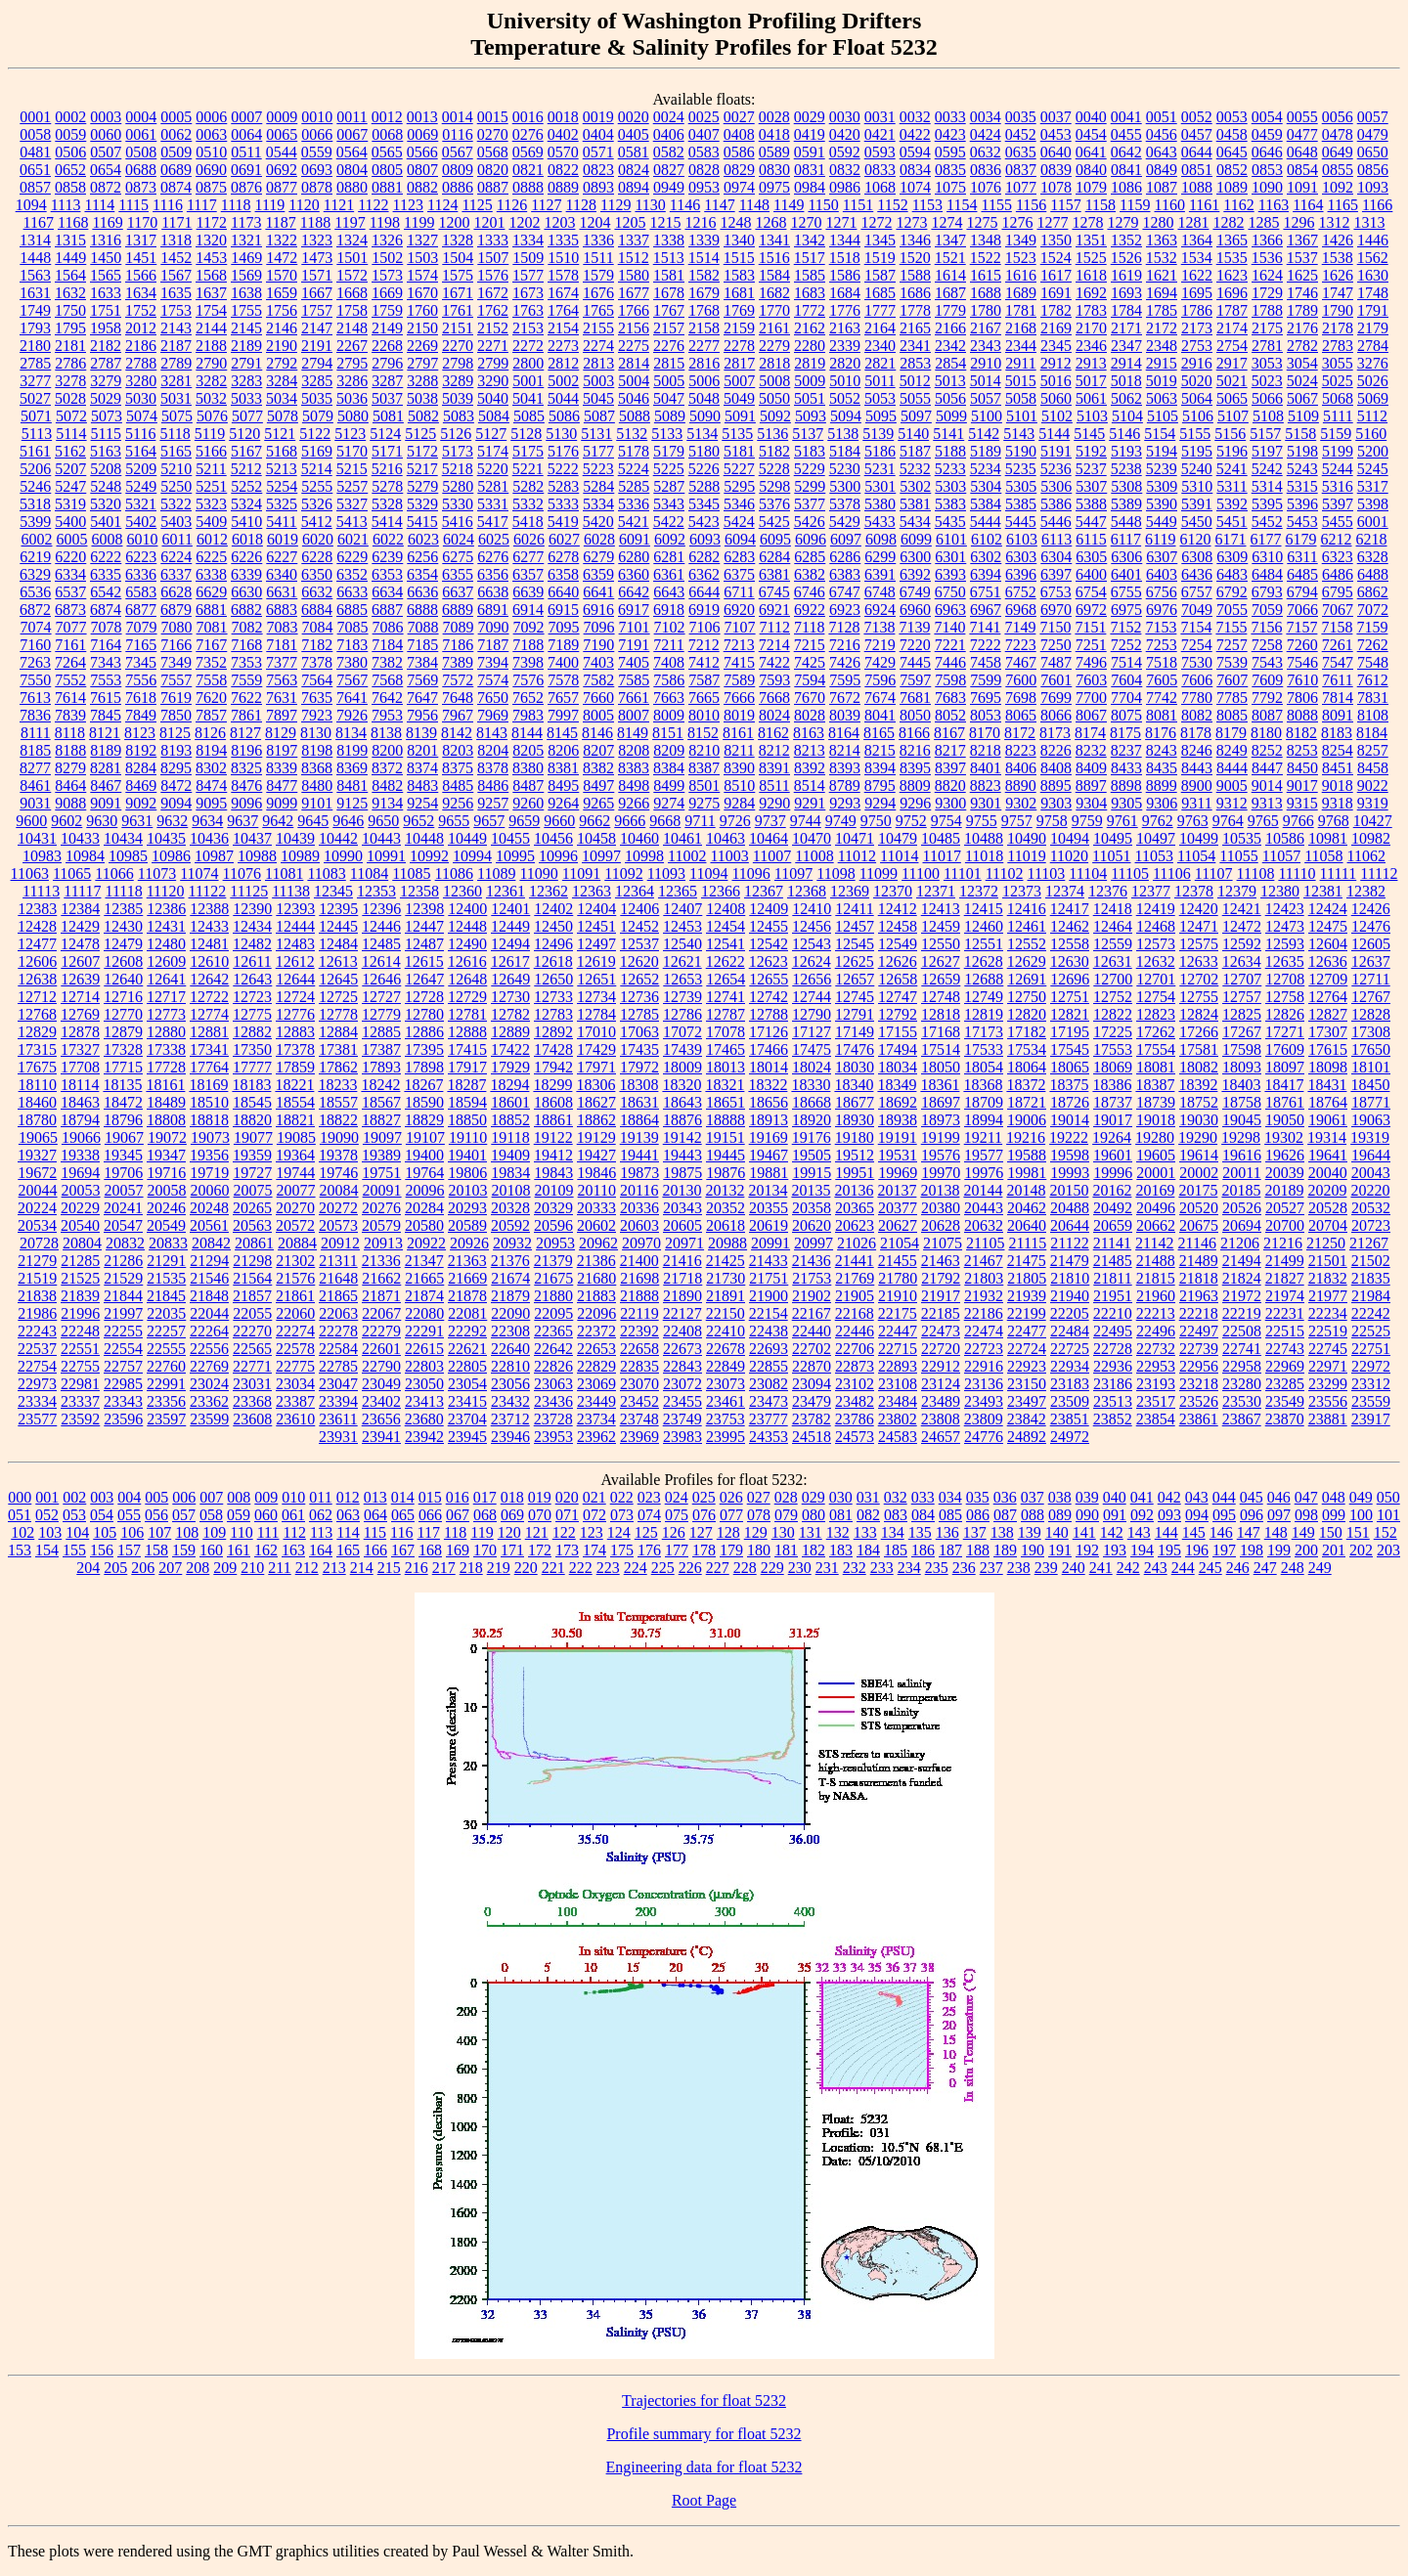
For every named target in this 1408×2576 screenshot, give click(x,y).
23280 (1241, 1383)
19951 (854, 1172)
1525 (1091, 257)
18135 (122, 1084)
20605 (682, 1225)
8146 (597, 732)
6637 (457, 592)
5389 (1126, 504)
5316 (1337, 486)
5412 (316, 521)
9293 (844, 803)
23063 (553, 1383)
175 (622, 1550)
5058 (1020, 398)
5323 (211, 504)
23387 (295, 1401)
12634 (1241, 961)
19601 (1112, 1155)
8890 (1020, 785)
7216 (844, 644)
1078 (1056, 187)
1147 (719, 204)
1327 (422, 240)
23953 (553, 1436)
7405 (633, 662)
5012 (915, 380)
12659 (940, 979)
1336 (598, 240)
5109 (1303, 416)
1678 (668, 292)
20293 (467, 1208)
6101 (951, 539)
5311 (1231, 486)
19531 (897, 1155)
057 (184, 1514)
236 (964, 1567)
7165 (140, 644)
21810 (1069, 1278)
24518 (811, 1436)
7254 (1196, 644)
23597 (166, 1419)
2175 (1267, 328)
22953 (1155, 1366)
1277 (1052, 222)
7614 (70, 697)
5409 (211, 521)
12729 (467, 996)
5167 (246, 451)
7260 (1302, 644)
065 (403, 1514)
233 (882, 1567)
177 (676, 1550)
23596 (123, 1419)
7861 (246, 715)
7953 (387, 715)
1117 (202, 204)
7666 (739, 697)
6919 (704, 609)
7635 (316, 697)
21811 (1112, 1278)
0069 (422, 134)
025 (704, 1497)
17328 (123, 1049)
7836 (35, 715)
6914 (528, 609)
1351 (1091, 240)
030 (841, 1497)
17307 (1327, 1032)
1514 (704, 257)
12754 (1155, 996)
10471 (854, 838)
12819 (983, 1014)
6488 (1372, 574)
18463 (80, 1102)
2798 (457, 363)
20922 (426, 1243)
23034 (295, 1383)
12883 (295, 1032)
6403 (1161, 574)
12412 (897, 908)
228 (745, 1567)
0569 (528, 152)
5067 (1302, 398)
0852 (1232, 169)
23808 (940, 1419)
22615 (424, 1348)
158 (156, 1550)
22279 (381, 1331)
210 (252, 1567)
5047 (668, 398)
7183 (352, 644)
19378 (338, 1155)
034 (950, 1497)
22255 (123, 1331)
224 (635, 1567)
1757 (316, 310)
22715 (897, 1348)
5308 (1126, 486)
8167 (949, 732)
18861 (553, 1120)
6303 (1020, 556)
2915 (1161, 363)
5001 (528, 380)
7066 (1302, 609)
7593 (774, 680)
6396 (1020, 574)
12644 (295, 979)
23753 (725, 1419)
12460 (983, 926)
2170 (1091, 328)
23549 (1284, 1401)
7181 (281, 644)
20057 (124, 1190)
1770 (774, 310)
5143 (1018, 433)
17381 (338, 1049)
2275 (633, 345)
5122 (314, 433)
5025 (1337, 380)
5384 (985, 504)
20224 (37, 1208)
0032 (915, 117)
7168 (246, 644)
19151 (725, 1137)
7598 (950, 680)
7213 (739, 644)
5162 (70, 451)
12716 (123, 996)
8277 (35, 768)
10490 (1026, 838)
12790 (811, 1014)
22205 (1069, 1313)
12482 (252, 944)
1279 (1122, 222)
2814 (633, 363)
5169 (316, 451)
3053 (1267, 363)
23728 (553, 1419)
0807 (422, 169)
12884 (338, 1032)
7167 (211, 644)
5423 (704, 521)
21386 (596, 1260)
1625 (1302, 275)
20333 (596, 1208)
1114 (99, 204)
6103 (1021, 539)
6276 (492, 556)
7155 (1231, 627)
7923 (316, 715)
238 (1019, 1567)
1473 (316, 257)
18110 (38, 1084)
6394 (985, 574)
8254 (1337, 750)
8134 (351, 732)
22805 (467, 1366)
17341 (209, 1049)
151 (1358, 1532)
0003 (105, 117)
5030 (140, 398)
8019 (739, 715)
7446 (950, 662)
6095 (775, 539)
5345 (704, 504)
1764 (563, 310)
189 (1005, 1550)
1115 (133, 204)
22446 (854, 1331)
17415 (467, 1049)
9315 (1302, 803)
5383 (950, 504)
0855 (1337, 169)
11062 (1366, 856)
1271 (841, 222)
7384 (422, 662)
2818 (774, 363)
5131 (596, 433)
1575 (457, 275)
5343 (668, 504)
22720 (940, 1348)
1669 (387, 292)
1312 (1333, 222)
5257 (352, 486)
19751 (381, 1172)
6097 (845, 539)
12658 (897, 979)
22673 (682, 1348)
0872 (105, 187)
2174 (1232, 328)
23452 (639, 1401)
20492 (1112, 1208)
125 (646, 1532)
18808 (166, 1120)
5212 (246, 468)
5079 (317, 416)
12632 (1155, 961)
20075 (253, 1190)
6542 (105, 592)
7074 (36, 627)
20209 (1326, 1190)
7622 (246, 697)
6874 (105, 609)
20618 (725, 1225)
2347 (1126, 345)
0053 (1232, 117)
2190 (281, 345)
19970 (940, 1172)
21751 (768, 1278)
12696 (1069, 979)
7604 (1126, 680)
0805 (387, 169)
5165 (176, 451)
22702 (811, 1348)
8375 (457, 768)
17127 (811, 1032)
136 (947, 1532)
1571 (316, 275)
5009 (809, 380)
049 (1361, 1497)
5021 (1232, 380)
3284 (281, 380)
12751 (1069, 996)
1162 (1238, 204)
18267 (423, 1084)
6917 (633, 609)
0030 (844, 117)
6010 (141, 539)
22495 (1112, 1331)
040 (1114, 1497)
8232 (1091, 750)
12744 (811, 996)
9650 (383, 820)
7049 (1196, 609)
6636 (422, 592)
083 (895, 1514)
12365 (677, 891)
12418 (1112, 908)
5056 (950, 398)
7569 (422, 680)
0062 (176, 134)
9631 (137, 820)
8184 (1371, 732)
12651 (596, 979)
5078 (282, 416)
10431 (37, 838)
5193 (1126, 451)
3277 (35, 380)
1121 (339, 204)
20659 (1112, 1225)
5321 (140, 504)
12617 (510, 961)
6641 (598, 592)
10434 (123, 838)
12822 (1112, 1014)
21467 (983, 1260)
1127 (546, 204)
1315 (70, 240)
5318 (35, 504)
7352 (211, 662)
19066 (81, 1137)
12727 (381, 996)
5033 (246, 398)
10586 (1284, 838)
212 (307, 1567)
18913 (768, 1120)
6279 (598, 556)
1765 (598, 310)
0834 (915, 169)
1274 (946, 222)
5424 (739, 521)
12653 (682, 979)
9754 (946, 820)
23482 (854, 1401)
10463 (725, 838)
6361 (668, 574)
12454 (725, 926)
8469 (140, 785)
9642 (277, 820)
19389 (381, 1155)
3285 (316, 380)
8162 (773, 732)
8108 (1372, 715)
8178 (1195, 732)
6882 (246, 609)
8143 (491, 732)
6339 (246, 574)
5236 (1056, 468)
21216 (1282, 1243)
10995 (515, 856)
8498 (633, 785)
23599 (209, 1419)
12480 (166, 944)
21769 (854, 1278)
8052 (950, 715)
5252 (246, 486)
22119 (639, 1313)
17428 (553, 1049)
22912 (940, 1366)
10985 (128, 856)
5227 (739, 468)
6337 (176, 574)
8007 (633, 715)
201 (1333, 1550)
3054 (1302, 363)
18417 (1283, 1084)
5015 (1020, 380)
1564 (70, 275)
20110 (597, 1190)
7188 (528, 644)
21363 (467, 1260)
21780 (897, 1278)
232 (854, 1567)
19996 (1112, 1172)
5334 (598, 504)
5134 (702, 433)
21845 (166, 1296)
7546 (1302, 662)
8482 (387, 785)
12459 (940, 926)
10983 (42, 856)
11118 (123, 891)
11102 (1005, 873)
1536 (1267, 257)
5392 (1232, 504)
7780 (1196, 697)
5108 (1268, 416)
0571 (598, 152)
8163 (808, 732)
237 (991, 1567)
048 (1333, 1497)
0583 (704, 152)
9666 (629, 820)
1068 (880, 187)
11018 (984, 856)
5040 (492, 398)
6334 (70, 574)
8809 (915, 785)
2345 (1056, 345)
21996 (80, 1313)
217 (444, 1567)
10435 (166, 838)
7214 (774, 644)
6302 (985, 556)
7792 (1267, 697)
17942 (553, 1067)
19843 (553, 1172)
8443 (1196, 768)
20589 (467, 1225)
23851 (1069, 1419)
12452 (639, 926)
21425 (725, 1260)
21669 (467, 1278)
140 (1057, 1532)
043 (1197, 1497)
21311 (338, 1260)
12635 (1284, 961)
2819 (809, 363)
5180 (704, 451)
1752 (140, 310)
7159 (1371, 627)
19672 (37, 1172)
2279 (774, 345)
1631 (35, 292)
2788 (140, 363)
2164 (880, 328)
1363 (1161, 240)
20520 (1198, 1208)
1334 (528, 240)
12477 (37, 944)
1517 (809, 257)
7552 (70, 680)
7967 (457, 715)
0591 (809, 152)
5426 (809, 521)
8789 (844, 785)
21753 (811, 1278)
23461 (725, 1401)
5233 (950, 468)
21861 (295, 1296)
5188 (950, 451)
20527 (1284, 1208)
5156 (1230, 433)
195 (1169, 1550)
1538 (1337, 257)
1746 (1302, 292)
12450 (553, 926)
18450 (1369, 1084)
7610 (1302, 680)
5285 (633, 486)
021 (594, 1497)
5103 (1092, 416)
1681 (739, 292)
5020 (1196, 380)
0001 (35, 117)
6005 (71, 539)
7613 (35, 697)
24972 (1069, 1436)
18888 (725, 1120)
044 (1224, 1497)
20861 (254, 1243)
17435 (639, 1049)
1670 (422, 292)
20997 (813, 1243)
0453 (1056, 134)
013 (375, 1497)
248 (1292, 1567)
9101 (316, 803)
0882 (422, 187)
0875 (211, 187)
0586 (739, 152)
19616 (1241, 1155)
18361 (939, 1084)
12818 (940, 1014)
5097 (916, 416)
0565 (387, 152)
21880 (553, 1296)
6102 (986, 539)
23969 (639, 1436)
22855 (768, 1366)
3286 (352, 380)
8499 (668, 785)
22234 (1327, 1313)
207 (170, 1567)
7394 (492, 662)
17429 (596, 1049)
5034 (281, 398)
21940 (1069, 1296)
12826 (1284, 1014)
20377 (897, 1208)
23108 (897, 1383)
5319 (70, 504)
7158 (1336, 627)
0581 (633, 152)
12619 (596, 961)
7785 (1232, 697)
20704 (1327, 1225)
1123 (408, 204)
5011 (879, 380)
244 (1183, 1567)
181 (786, 1550)
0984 (809, 187)
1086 (1126, 187)
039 (1087, 1497)
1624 (1267, 275)
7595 (844, 680)
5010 (844, 380)
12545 (854, 944)
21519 (37, 1278)
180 (758, 1550)
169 (457, 1550)
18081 (1155, 1067)
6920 (739, 609)
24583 (897, 1436)
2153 (528, 328)
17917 (467, 1067)
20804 (82, 1243)
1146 (685, 204)
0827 (668, 169)
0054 (1267, 117)
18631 (639, 1102)
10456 (553, 838)
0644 (1196, 152)
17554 (1155, 1049)
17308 (1370, 1032)
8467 (105, 785)
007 (211, 1497)
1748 (1372, 292)
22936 (1112, 1366)
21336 (381, 1260)
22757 (123, 1366)
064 (375, 1514)
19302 (1283, 1137)
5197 (1267, 451)
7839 (70, 715)
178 (704, 1550)
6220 (70, 556)
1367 (1302, 240)
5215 (352, 468)
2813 (598, 363)
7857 (211, 715)
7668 (774, 697)
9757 (1017, 820)
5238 (1126, 468)
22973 (37, 1383)
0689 (176, 169)
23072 (682, 1383)
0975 (774, 187)
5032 (211, 398)
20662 (1155, 1225)
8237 (1126, 750)
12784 (596, 1014)
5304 (985, 486)
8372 (387, 768)
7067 (1337, 609)
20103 (468, 1190)
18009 (682, 1067)
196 (1197, 1550)
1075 (950, 187)
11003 (729, 856)
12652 (639, 979)
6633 (352, 592)
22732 (1155, 1348)
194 (1142, 1550)
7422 (774, 662)
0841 (1126, 169)
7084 (317, 627)
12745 (854, 996)
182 (813, 1550)
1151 (858, 204)
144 (1166, 1532)
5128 (526, 433)
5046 (633, 398)
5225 (668, 468)
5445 (1020, 521)
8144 (527, 732)
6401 (1126, 574)
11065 (72, 873)
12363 (591, 891)
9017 (1302, 785)
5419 (563, 521)
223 (608, 1567)
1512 (633, 257)
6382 (809, 574)
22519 (1327, 1331)
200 (1306, 1550)
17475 (811, 1049)
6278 (563, 556)
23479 (811, 1401)
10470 (811, 838)
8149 (632, 732)
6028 (599, 539)
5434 (915, 521)
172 (539, 1550)
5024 (1302, 380)
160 (211, 1550)
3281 (176, 380)
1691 (1056, 292)
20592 (510, 1225)
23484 (897, 1401)
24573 (854, 1436)
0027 (739, 117)
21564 (252, 1278)
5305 (1020, 486)
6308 (1196, 556)
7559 (246, 680)
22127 (682, 1313)
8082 (1196, 715)
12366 (720, 891)
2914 (1126, 363)
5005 (668, 380)
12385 (123, 908)
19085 (296, 1137)
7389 (457, 662)
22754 (37, 1366)
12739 (682, 996)
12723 (252, 996)
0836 (985, 169)
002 (74, 1497)
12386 (166, 908)
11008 (814, 856)
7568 (387, 680)
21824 (1241, 1278)
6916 (598, 609)
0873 (140, 187)
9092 (140, 803)
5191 (1056, 451)
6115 (1091, 539)
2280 (809, 345)
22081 (467, 1313)
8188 (70, 750)
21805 (1026, 1278)
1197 (349, 222)
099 (1333, 1514)
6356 (492, 574)
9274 (668, 803)
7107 (740, 627)
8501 (704, 785)
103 (50, 1532)
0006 (211, 117)
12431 (166, 926)
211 (279, 1567)
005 (156, 1497)
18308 (638, 1084)
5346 (739, 504)
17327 (80, 1049)
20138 (939, 1190)
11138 (291, 891)
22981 (80, 1383)
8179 (1231, 732)
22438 (768, 1331)
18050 (940, 1067)
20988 (727, 1243)
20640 (1026, 1225)
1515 (739, 257)
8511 (774, 785)
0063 (211, 134)
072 (594, 1514)
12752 (1112, 996)
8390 (739, 768)
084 (923, 1514)
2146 (281, 328)
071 (567, 1514)
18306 (595, 1084)
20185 (1240, 1190)
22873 (854, 1366)
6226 (246, 556)
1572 (352, 275)
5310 (1196, 486)
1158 (1100, 204)
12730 (510, 996)
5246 (35, 486)
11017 (941, 856)
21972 (1241, 1296)
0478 (1337, 134)
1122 (373, 204)
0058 (35, 134)
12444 (295, 926)
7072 (1372, 609)
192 (1087, 1550)
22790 (381, 1366)
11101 (963, 873)
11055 (1238, 856)
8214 (844, 750)
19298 (1240, 1137)
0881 (387, 187)
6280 (633, 556)
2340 (880, 345)
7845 (105, 715)
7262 (1372, 644)
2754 (1232, 345)
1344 (844, 240)
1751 (105, 310)
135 (920, 1532)
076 (704, 1514)
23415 (467, 1401)
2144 (211, 328)
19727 (252, 1172)
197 (1224, 1550)
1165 (1343, 204)
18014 (768, 1067)
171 (512, 1550)
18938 (897, 1120)
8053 (985, 715)
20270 (295, 1208)
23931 (338, 1436)
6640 (563, 592)
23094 (811, 1383)
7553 (105, 680)
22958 (1241, 1366)
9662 (594, 820)
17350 (252, 1049)
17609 (1284, 1049)
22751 (1370, 1348)
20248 (209, 1208)
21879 (510, 1296)
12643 (252, 979)
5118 (174, 433)
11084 (369, 873)
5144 (1054, 433)
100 (1361, 1514)
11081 (284, 873)
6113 (1056, 539)
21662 (381, 1278)
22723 (983, 1348)
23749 (682, 1419)
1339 (704, 240)
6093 (705, 539)
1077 (1020, 187)
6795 (1337, 592)
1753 (176, 310)
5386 (1056, 504)
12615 (424, 961)
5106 (1197, 416)
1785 (1161, 310)
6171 (1231, 539)
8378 (492, 768)
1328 (457, 240)
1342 (809, 240)
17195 (1069, 1032)
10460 (639, 838)
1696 (1232, 292)
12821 (1069, 1014)
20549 (166, 1225)
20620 (811, 1225)
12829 (37, 1032)
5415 (422, 521)
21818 (1198, 1278)
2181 (70, 345)
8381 (563, 768)
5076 (212, 416)
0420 (844, 134)
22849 (725, 1366)
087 (1005, 1514)
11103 (1047, 873)
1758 (352, 310)
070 (539, 1514)
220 (526, 1567)
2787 (105, 363)
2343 (985, 345)
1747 (1337, 292)
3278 (70, 380)
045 (1251, 1497)
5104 (1127, 416)
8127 (245, 732)
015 (430, 1497)
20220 (1369, 1190)
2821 (880, 363)
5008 (774, 380)
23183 (1069, 1383)
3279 (105, 380)
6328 (1372, 556)
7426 (844, 662)
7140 (949, 627)
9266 (633, 803)
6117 (1126, 539)
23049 (381, 1383)
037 (1032, 1497)
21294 (209, 1260)
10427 (1372, 820)
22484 (1069, 1331)
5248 (105, 486)
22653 (596, 1348)
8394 (880, 768)
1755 (246, 310)
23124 (940, 1383)
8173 (1055, 732)
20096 (425, 1190)
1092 (1337, 187)
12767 (1370, 996)
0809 (457, 169)
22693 (768, 1348)
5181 (739, 451)
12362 (548, 891)
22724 (1026, 1348)
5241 (1232, 468)
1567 (176, 275)
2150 (422, 328)
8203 (457, 750)
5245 (1372, 468)
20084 (339, 1190)
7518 (1161, 662)
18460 (37, 1102)
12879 (123, 1032)
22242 (1370, 1313)
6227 (281, 556)
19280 (1154, 1137)
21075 (942, 1243)
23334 (37, 1401)
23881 (1327, 1419)
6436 (1196, 574)
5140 (913, 433)
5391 (1196, 504)
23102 (854, 1383)
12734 (596, 996)
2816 (704, 363)
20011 (1241, 1172)
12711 (1370, 979)
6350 (316, 574)
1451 (140, 257)
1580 (633, 275)
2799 (492, 363)
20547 (123, 1225)
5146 (1124, 433)
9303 (1056, 803)
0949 (668, 187)
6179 (1301, 539)
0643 (1161, 152)
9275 (704, 803)
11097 (793, 873)
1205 (629, 222)
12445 (338, 926)
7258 (1267, 644)
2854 (950, 363)
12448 (467, 926)
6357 (528, 574)
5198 (1302, 451)
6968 (1020, 609)
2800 (528, 363)
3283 (246, 380)
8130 (315, 732)
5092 (775, 416)
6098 (881, 539)
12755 (1198, 996)
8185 (35, 750)
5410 (246, 521)
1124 (442, 204)
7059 (1267, 609)
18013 (725, 1067)
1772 (809, 310)
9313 (1267, 803)
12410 (811, 908)
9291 (809, 803)
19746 (338, 1172)
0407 (704, 134)
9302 (1020, 803)
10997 (601, 856)
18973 (940, 1120)
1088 (1196, 187)
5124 (385, 433)
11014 (899, 856)
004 (129, 1497)
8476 (246, 785)
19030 (1198, 1120)
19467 (768, 1155)
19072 (167, 1137)
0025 (704, 117)
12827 (1327, 1014)
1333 (492, 240)
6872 (35, 609)
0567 (457, 152)
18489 (166, 1102)
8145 (562, 732)
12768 (37, 1014)
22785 (338, 1366)
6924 (880, 609)
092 (1142, 1514)
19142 (682, 1137)
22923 (1026, 1366)
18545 (252, 1102)
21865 (338, 1296)
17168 (940, 1032)
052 (47, 1514)
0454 (1091, 134)
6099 (916, 539)
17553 (1112, 1049)
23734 (596, 1419)
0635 (1020, 152)
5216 (387, 468)
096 (1251, 1514)
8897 (1091, 785)
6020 (317, 539)
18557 (338, 1102)
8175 (1125, 732)
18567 (381, 1102)
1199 (419, 222)
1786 (1196, 310)
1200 (453, 222)
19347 (166, 1155)
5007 (739, 380)
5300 (844, 486)
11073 (157, 873)
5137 (807, 433)
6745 (774, 592)
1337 (633, 240)
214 (362, 1567)
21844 (123, 1296)
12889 (510, 1032)
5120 (244, 433)
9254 (422, 803)
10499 (1198, 838)
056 (156, 1514)
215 (389, 1567)
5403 (176, 521)
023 (649, 1497)
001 (47, 1497)
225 (663, 1567)
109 (214, 1532)
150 (1330, 1532)
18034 (897, 1067)
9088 (70, 803)
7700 (1091, 697)
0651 (35, 169)
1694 (1161, 292)
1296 (1298, 222)
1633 (105, 292)
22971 (1327, 1366)
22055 (252, 1313)
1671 (457, 292)
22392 (639, 1331)
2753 (1196, 345)
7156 (1266, 627)
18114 (80, 1084)
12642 (209, 979)
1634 (140, 292)
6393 (950, 574)
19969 (897, 1172)
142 (1111, 1532)
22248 (80, 1331)
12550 (940, 944)
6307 (1161, 556)
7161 (70, 644)
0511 (246, 152)
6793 (1267, 592)
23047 (338, 1383)
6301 (950, 556)
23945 (467, 1436)
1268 (770, 222)
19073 (210, 1137)
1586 (844, 275)
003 (101, 1497)
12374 (1064, 891)
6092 (669, 539)
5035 (316, 398)
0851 (1196, 169)
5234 (985, 468)
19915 (811, 1172)
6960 (915, 609)
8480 (316, 785)
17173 (983, 1032)
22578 (295, 1348)
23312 (1370, 1383)
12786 (682, 1014)
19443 (682, 1155)
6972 (1091, 609)
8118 (70, 732)
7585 (633, 680)
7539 (1232, 662)
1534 (1196, 257)
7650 (492, 697)
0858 (70, 187)
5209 (140, 468)
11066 (114, 873)
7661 (633, 697)
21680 (596, 1278)
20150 (1068, 1190)
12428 (37, 926)
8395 (915, 768)
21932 (983, 1296)
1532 (1161, 257)
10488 (983, 838)
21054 (899, 1243)
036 (1005, 1497)
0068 (387, 134)
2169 (1056, 328)
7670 (809, 697)
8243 (1161, 750)
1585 (809, 275)
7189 (563, 644)
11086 (454, 873)
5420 (598, 521)
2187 (176, 345)
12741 (725, 996)
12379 (1236, 891)
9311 (1196, 803)
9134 (387, 803)
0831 (809, 169)
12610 (209, 961)
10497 (1155, 838)
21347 (424, 1260)
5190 (1020, 451)
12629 (1026, 961)
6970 (1056, 609)
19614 (1198, 1155)
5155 (1194, 433)
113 (321, 1532)
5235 (1020, 468)
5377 (809, 504)
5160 (1370, 433)
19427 (596, 1155)
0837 (1020, 169)
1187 (280, 222)
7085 (353, 627)
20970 (641, 1243)
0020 (633, 117)
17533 (983, 1049)
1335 (563, 240)
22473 (940, 1331)
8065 (1020, 715)
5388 (1091, 504)
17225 (1112, 1032)
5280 (457, 486)
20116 (639, 1190)
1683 (809, 292)
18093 (1241, 1067)
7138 (879, 627)
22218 (1198, 1313)
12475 (1327, 926)
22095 (553, 1313)
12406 (639, 908)
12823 (1155, 1014)
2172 (1161, 328)
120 (509, 1532)
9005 (1232, 785)
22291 (424, 1331)
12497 (596, 944)
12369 (849, 891)
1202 (524, 222)
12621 (682, 961)
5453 (1302, 521)
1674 (563, 292)
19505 (811, 1155)
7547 (1337, 662)
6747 (844, 592)
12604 (1327, 944)
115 (375, 1532)
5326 (316, 504)
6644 (704, 592)
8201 (422, 750)
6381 (774, 574)
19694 (80, 1172)
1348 (985, 240)
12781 (467, 1014)
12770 (123, 1014)
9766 (1298, 820)
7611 (1337, 680)
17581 (1198, 1049)
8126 (210, 732)
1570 (281, 275)
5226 (704, 468)
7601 (1056, 680)
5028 (70, 398)
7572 (457, 680)
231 (827, 1567)
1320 (211, 240)
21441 (854, 1260)
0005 (176, 117)
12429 (80, 926)
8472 (176, 785)
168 (430, 1550)
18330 (810, 1084)
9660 (559, 820)
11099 (878, 873)
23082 (768, 1383)
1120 (303, 204)
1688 (985, 292)
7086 (388, 627)
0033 (950, 117)
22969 (1284, 1366)
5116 (140, 433)
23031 (252, 1383)
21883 (596, 1296)
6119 (1160, 539)
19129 (596, 1137)
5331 (492, 504)
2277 (704, 345)
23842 (1026, 1419)
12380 (1279, 891)
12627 (940, 961)
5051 (809, 398)
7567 (352, 680)
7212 (704, 644)
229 (772, 1567)
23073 (725, 1383)
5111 (1338, 416)
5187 (915, 451)
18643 (682, 1102)
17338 (166, 1049)
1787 (1232, 310)
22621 (467, 1348)
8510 (739, 785)
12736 (639, 996)
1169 (107, 222)
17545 (1069, 1049)
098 (1306, 1514)
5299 (809, 486)
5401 (105, 521)
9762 (1157, 820)
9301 (985, 803)
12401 (510, 908)
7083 (282, 627)
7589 (739, 680)
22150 (725, 1313)
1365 (1232, 240)
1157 (1065, 204)
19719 (209, 1172)
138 (1002, 1532)
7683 (950, 697)
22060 (295, 1313)
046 (1279, 1497)
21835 (1370, 1278)
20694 (1241, 1225)
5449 (1161, 521)
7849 (140, 715)
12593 (1284, 944)
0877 (281, 187)
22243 (37, 1331)
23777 (768, 1419)
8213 (809, 750)
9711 (699, 820)
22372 (596, 1331)
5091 (740, 416)
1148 (754, 204)
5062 (1126, 398)
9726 (735, 820)
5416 (457, 521)
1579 (598, 275)
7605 (1161, 680)
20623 (854, 1225)
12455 (768, 926)
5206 (35, 468)
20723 (1370, 1225)
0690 (211, 169)
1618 (1091, 275)
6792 (1232, 592)
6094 (740, 539)
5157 (1265, 433)
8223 (1020, 750)
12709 (1327, 979)
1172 (212, 222)
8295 (176, 768)
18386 (1111, 1084)
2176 (1302, 328)
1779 (950, 310)
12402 (553, 908)
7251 (1091, 644)
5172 (422, 451)
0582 (668, 152)
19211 (983, 1137)
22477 (1026, 1331)
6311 (1302, 556)
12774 (209, 1014)
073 (622, 1514)
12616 (467, 961)
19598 (1069, 1155)
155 (74, 1550)
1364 (1196, 240)
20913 (383, 1243)
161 (238, 1550)
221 (553, 1567)
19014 (1069, 1120)
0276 (528, 134)
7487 (1056, 662)
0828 (704, 169)
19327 (37, 1155)
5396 (1302, 504)
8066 (1056, 715)
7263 (35, 662)
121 (537, 1532)
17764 (209, 1067)
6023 (423, 539)
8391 (774, 768)
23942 (424, 1436)
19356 (209, 1155)
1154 (961, 204)
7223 (1020, 644)
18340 (853, 1084)
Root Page (704, 2500)
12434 (252, 926)
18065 (1069, 1067)
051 (19, 1514)
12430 (123, 926)
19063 (1370, 1120)
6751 (985, 592)
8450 (1302, 768)
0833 (880, 169)
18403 (1240, 1084)
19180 (854, 1137)
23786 (854, 1419)
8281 (105, 768)
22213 (1155, 1313)
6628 (176, 592)
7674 (880, 697)
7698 (1020, 697)
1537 (1302, 257)
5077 (247, 416)
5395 (1267, 504)
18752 (1198, 1102)
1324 (352, 240)
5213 (281, 468)
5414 (387, 521)
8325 (246, 768)
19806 (467, 1172)
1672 (492, 292)
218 (471, 1567)
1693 (1126, 292)
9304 (1091, 803)
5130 (561, 433)
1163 (1273, 204)
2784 (1372, 345)
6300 (915, 556)
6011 (176, 539)
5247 (70, 486)
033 (923, 1497)
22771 (252, 1366)
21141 (1112, 1243)
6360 (633, 574)
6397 (1056, 574)
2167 (985, 328)
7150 (1055, 627)
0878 (316, 187)
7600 (1020, 680)
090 (1087, 1514)
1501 (352, 257)
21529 (123, 1278)
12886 (424, 1032)
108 (186, 1532)
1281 (1193, 222)
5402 (140, 521)
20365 (854, 1208)
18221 (294, 1084)
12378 (1193, 891)
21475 (1026, 1260)
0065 (281, 134)
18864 (639, 1120)
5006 (704, 380)
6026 (529, 539)
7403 (598, 662)
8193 (176, 750)
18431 (1326, 1084)
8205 (528, 750)
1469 (246, 257)
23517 (1155, 1401)
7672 (844, 697)
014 (403, 1497)
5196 (1232, 451)
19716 (166, 1172)
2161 (774, 328)
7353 (246, 662)
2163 (844, 328)
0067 (352, 134)
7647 (422, 697)
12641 (166, 979)
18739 (1155, 1102)
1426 (1337, 240)
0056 (1337, 117)
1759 (387, 310)
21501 (1327, 1260)
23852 (1112, 1419)
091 (1114, 1514)
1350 (1056, 240)
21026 (856, 1243)
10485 (940, 838)
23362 (209, 1401)
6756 (1161, 592)
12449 (510, 926)
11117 (82, 891)
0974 (739, 187)
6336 (140, 574)
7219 (880, 644)
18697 (940, 1102)
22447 (897, 1331)
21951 (1112, 1296)
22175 (897, 1313)
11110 (1296, 873)
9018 (1337, 785)
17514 (940, 1049)
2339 (844, 345)
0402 (563, 134)
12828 (1370, 1014)
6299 (880, 556)
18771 (1370, 1102)
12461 (1026, 926)
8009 (668, 715)
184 (868, 1550)
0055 (1302, 117)
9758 (1052, 820)
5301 (880, 486)
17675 (37, 1067)
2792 (281, 363)
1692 (1091, 292)
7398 (528, 662)
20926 (469, 1243)
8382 (598, 768)
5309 (1161, 486)
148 (1276, 1532)
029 (813, 1497)
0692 (281, 169)
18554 (295, 1102)
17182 (1026, 1032)
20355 (768, 1208)
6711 (739, 592)
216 (416, 1567)
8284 (140, 768)
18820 (252, 1120)
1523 (1020, 257)
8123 (139, 732)
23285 (1284, 1383)
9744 (805, 820)
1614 (950, 275)
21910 (897, 1296)
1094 (31, 204)
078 (758, 1514)
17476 (854, 1049)
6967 (985, 609)
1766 (633, 310)
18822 (338, 1120)
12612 (295, 961)
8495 (563, 785)
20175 (1197, 1190)
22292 (467, 1331)
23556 (1327, 1401)
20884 (297, 1243)
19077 (253, 1137)
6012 (212, 539)
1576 (492, 275)
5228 (774, 468)
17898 (424, 1067)
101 (1388, 1514)
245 (1210, 1567)
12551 (983, 944)
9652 (418, 820)
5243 (1302, 468)
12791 (854, 1014)
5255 (316, 486)
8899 (1161, 785)
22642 (553, 1348)
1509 (528, 257)
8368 (316, 768)
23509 (1069, 1401)
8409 (1091, 768)
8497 (598, 785)
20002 (1198, 1172)
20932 (512, 1243)
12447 (424, 926)
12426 (1370, 908)
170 (485, 1550)
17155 (897, 1032)
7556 (140, 680)
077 (731, 1514)
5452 (1267, 521)
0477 (1302, 134)
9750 (876, 820)
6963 (950, 609)
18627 (596, 1102)
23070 (639, 1383)
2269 (422, 345)
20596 (553, 1225)
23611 (338, 1419)
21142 (1154, 1243)
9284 (739, 803)
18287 (466, 1084)
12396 (381, 908)
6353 (387, 574)
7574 (492, 680)
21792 (940, 1278)
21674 (510, 1278)
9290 (774, 803)
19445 (725, 1155)
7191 (633, 644)
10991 (386, 856)
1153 (927, 204)
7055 (1232, 609)
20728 (39, 1243)
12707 (1241, 979)
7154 (1195, 627)
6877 (140, 609)
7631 (281, 697)
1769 (739, 310)
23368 (252, 1401)
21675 (553, 1278)
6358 (563, 574)
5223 (598, 468)
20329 (553, 1208)
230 (800, 1567)
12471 (1198, 926)
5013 (950, 380)
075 (676, 1514)
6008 (106, 539)
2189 (246, 345)
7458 (985, 662)
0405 (633, 134)
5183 (809, 451)
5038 (422, 398)
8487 (528, 785)
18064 (1026, 1067)
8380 (528, 768)
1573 (387, 275)
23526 (1198, 1401)
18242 (380, 1084)
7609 (1267, 680)
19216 (1025, 1137)
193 (1114, 1550)
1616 (1020, 275)
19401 (467, 1155)
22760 (166, 1366)
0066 (316, 134)
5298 (774, 486)
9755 (981, 820)
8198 (316, 750)
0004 (140, 117)
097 (1279, 1514)
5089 (669, 416)
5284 (598, 486)
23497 (1026, 1401)
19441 (639, 1155)
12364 (634, 891)
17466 (768, 1049)
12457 (854, 926)
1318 (176, 240)
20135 (810, 1190)
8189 (105, 750)
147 (1248, 1532)
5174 (492, 451)
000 (19, 1497)
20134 (767, 1190)
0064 (246, 134)
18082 (1198, 1067)
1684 (844, 292)
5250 (176, 486)
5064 (1196, 398)
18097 (1284, 1067)
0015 (492, 117)
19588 (1026, 1155)
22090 (510, 1313)
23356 (166, 1401)
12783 (553, 1014)
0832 (844, 169)
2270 (457, 345)
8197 (281, 750)
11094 (708, 873)
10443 (381, 838)
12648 (467, 979)
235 (936, 1567)
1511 (598, 257)
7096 (599, 627)
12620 (639, 961)
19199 (940, 1137)
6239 (387, 556)
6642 (633, 592)
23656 (381, 1419)
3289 (457, 380)
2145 (246, 328)
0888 (528, 187)
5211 (211, 468)
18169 (208, 1084)
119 (481, 1532)
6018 (247, 539)
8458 (1372, 768)
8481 (352, 785)
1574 (422, 275)
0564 (352, 152)
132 (838, 1532)
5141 (948, 433)
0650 (1372, 152)
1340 (739, 240)
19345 (123, 1155)
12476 (1370, 926)
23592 (80, 1419)
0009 (281, 117)
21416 (682, 1260)
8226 (1056, 750)
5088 (634, 416)
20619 (768, 1225)
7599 (985, 680)
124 (619, 1532)
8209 (668, 750)
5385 (1020, 504)
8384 (668, 768)
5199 (1337, 451)
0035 (1020, 117)
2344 (1020, 345)
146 (1221, 1532)
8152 (703, 732)
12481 (209, 944)
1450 (105, 257)
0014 (457, 117)
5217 (422, 468)
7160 (35, 644)
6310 (1267, 556)
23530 (1241, 1401)
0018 (563, 117)
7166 (176, 644)
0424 (985, 134)
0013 (422, 117)
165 (348, 1550)
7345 (140, 662)
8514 (809, 785)
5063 (1161, 398)
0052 (1196, 117)
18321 (724, 1084)
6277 (528, 556)
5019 (1161, 380)
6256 (422, 556)
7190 (598, 644)
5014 (985, 380)
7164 (105, 644)
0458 (1232, 134)
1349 (1020, 240)
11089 (496, 873)
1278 (1087, 222)
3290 (492, 380)
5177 (598, 451)
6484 (1267, 574)
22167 (811, 1313)
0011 (351, 117)
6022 (388, 539)
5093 (810, 416)
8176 (1160, 732)
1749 (35, 310)
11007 (772, 856)
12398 (424, 908)
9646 (348, 820)
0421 (880, 134)
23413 (424, 1401)
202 (1361, 1550)
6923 (844, 609)
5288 (704, 486)
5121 (279, 433)
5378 (844, 504)
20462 (1026, 1208)
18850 (467, 1120)
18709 (983, 1102)
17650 (1370, 1049)
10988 (257, 856)
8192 (140, 750)
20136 (853, 1190)
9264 (563, 803)
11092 (623, 873)
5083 (458, 416)
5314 (1267, 486)
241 (1101, 1567)
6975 (1126, 609)
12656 (811, 979)
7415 (739, 662)
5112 (1372, 416)
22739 (1198, 1348)
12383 (37, 908)
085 (950, 1514)
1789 (1302, 310)
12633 (1198, 961)
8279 (70, 768)
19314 (1326, 1137)
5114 (71, 433)
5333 (563, 504)
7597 (915, 680)
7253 (1161, 644)
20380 (940, 1208)
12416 (1026, 908)
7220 (915, 644)
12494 (510, 944)
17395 (424, 1049)
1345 (880, 240)
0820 (492, 169)
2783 (1337, 345)
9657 (489, 820)
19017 (1112, 1120)
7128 (843, 627)
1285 (1263, 222)
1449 (70, 257)
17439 (682, 1049)
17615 (1327, 1049)
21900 (768, 1296)
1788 (1267, 310)
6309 (1232, 556)
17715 (123, 1067)
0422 (915, 134)
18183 (251, 1084)
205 (115, 1567)
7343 (105, 662)
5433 (880, 521)
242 (1128, 1567)
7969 (492, 715)
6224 (176, 556)
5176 (563, 451)
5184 (844, 451)
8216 (915, 750)
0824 (633, 169)
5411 (281, 521)
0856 (1372, 169)
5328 (387, 504)
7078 (106, 627)
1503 (422, 257)
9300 (950, 803)
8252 (1267, 750)
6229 (352, 556)
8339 (281, 768)
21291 (166, 1260)
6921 (774, 609)
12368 (806, 891)
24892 (1026, 1436)
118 (455, 1532)
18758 (1241, 1102)
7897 (281, 715)
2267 (352, 345)
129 (756, 1532)
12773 (166, 1014)
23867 (1241, 1419)
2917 (1232, 363)
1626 (1337, 275)
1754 (211, 310)
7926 (352, 715)
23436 (553, 1401)
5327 (352, 504)
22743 (1284, 1348)
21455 (897, 1260)
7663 (668, 697)
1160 (1170, 204)
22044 (209, 1313)
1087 (1161, 187)
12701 (1155, 979)
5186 (880, 451)
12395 (338, 908)
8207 (598, 750)
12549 (897, 944)
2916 (1196, 363)
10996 (558, 856)
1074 (915, 187)
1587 (880, 275)
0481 (35, 152)
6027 (564, 539)
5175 (528, 451)
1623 (1232, 275)
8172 (1019, 732)
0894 (633, 187)
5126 (455, 433)
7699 (1056, 697)
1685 (880, 292)
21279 (37, 1260)
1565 (105, 275)
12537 (639, 944)
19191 (897, 1137)
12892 (553, 1032)
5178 (633, 451)
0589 (774, 152)
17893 (381, 1067)
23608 (252, 1419)
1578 (563, 275)
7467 (1020, 662)
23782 (811, 1419)
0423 (950, 134)
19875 (682, 1172)
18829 (424, 1120)
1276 (1017, 222)
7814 (1337, 697)
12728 (424, 996)
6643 (668, 592)
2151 (457, 328)
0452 (1020, 134)
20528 (1327, 1208)
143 (1139, 1532)
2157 (668, 328)
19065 (38, 1137)
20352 (725, 1208)
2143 (176, 328)
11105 (1130, 873)
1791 (1372, 310)
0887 (492, 187)
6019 (282, 539)
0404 (598, 134)
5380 (880, 504)
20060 (210, 1190)
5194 (1161, 451)
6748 (880, 592)
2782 (1302, 345)
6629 (211, 592)
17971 (596, 1067)
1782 (1056, 310)
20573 (338, 1225)
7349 (176, 662)
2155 (598, 328)
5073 (106, 416)
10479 (897, 838)
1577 (528, 275)
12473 (1284, 926)
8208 (633, 750)
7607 (1232, 680)
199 (1279, 1550)
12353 (376, 891)
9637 (242, 820)
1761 (457, 310)
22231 (1284, 1313)
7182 (316, 644)
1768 (704, 310)
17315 (37, 1049)
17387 (381, 1049)
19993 (1069, 1172)
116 (401, 1532)
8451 (1337, 768)
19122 (553, 1137)
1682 (774, 292)
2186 (140, 345)
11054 (1196, 856)
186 (923, 1550)
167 (403, 1550)
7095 (564, 627)
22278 (338, 1331)
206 (142, 1567)
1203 (559, 222)
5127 (490, 433)
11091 (581, 873)
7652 (528, 697)
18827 (381, 1120)
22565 (252, 1348)
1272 (876, 222)
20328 (510, 1208)
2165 (915, 328)
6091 (634, 539)
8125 (175, 732)
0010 (316, 117)
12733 (553, 996)
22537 (37, 1348)
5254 (281, 486)
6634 (387, 592)
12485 (381, 944)
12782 (510, 1014)
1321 (246, 240)
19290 (1197, 1137)
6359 (598, 574)
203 (1388, 1550)
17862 (338, 1067)
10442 (338, 838)
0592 (844, 152)
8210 (704, 750)
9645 (313, 820)
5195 (1196, 451)
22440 (811, 1331)
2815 (668, 363)
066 (430, 1514)
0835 (950, 169)
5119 (210, 433)
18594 (467, 1102)
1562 (1372, 257)
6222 (105, 556)
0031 (880, 117)
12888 (467, 1032)
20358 (811, 1208)
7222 (985, 644)
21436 (811, 1260)
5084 (493, 416)
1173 (246, 222)
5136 (772, 433)
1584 (774, 275)
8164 (843, 732)
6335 (105, 574)
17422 (510, 1049)
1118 (236, 204)
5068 (1337, 398)
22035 (166, 1313)
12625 (854, 961)
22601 (381, 1348)
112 (294, 1532)
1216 (700, 222)
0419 (809, 134)
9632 (172, 820)
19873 (639, 1172)
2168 (1020, 328)
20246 (166, 1208)
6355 (457, 574)
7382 (387, 662)
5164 (140, 451)
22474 (983, 1331)
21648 (338, 1278)
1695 (1196, 292)
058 (211, 1514)
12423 (1284, 908)
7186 (457, 644)
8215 (880, 750)
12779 (381, 1014)
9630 (101, 820)
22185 (940, 1313)
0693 (316, 169)
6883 (281, 609)
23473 (768, 1401)
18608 (553, 1102)
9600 (31, 820)
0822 (563, 169)
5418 (528, 521)
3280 (140, 380)
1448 (35, 257)
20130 (681, 1190)
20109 (554, 1190)
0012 (387, 117)
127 (701, 1532)
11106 (1172, 873)
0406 (668, 134)
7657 (563, 697)
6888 (422, 609)
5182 (774, 451)
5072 (71, 416)
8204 (492, 750)
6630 (246, 592)
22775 (295, 1366)
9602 (66, 820)
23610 (295, 1419)
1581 (668, 275)
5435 (950, 521)
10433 (80, 838)
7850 (176, 715)
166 (375, 1550)
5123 (350, 433)
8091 (1337, 715)
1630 (1372, 275)
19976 (983, 1172)
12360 (462, 891)
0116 (457, 134)
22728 (1112, 1348)
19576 (940, 1155)
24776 (983, 1436)
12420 (1198, 908)
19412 (553, 1155)
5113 (37, 433)
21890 (682, 1296)
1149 (788, 204)
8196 (246, 750)
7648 (457, 697)
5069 (1372, 398)
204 (88, 1567)
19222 (1068, 1137)
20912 (340, 1243)
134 (892, 1532)
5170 (352, 451)
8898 (1126, 785)
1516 (774, 257)
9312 (1232, 803)
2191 (316, 345)
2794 (316, 363)
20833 (168, 1243)
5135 (737, 433)
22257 (166, 1331)
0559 (316, 152)
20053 (81, 1190)
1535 (1232, 257)
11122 (208, 891)
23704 (467, 1419)
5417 (492, 521)
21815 (1155, 1278)
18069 (1112, 1067)
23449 (596, 1401)
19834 (510, 1172)
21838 (37, 1296)
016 (457, 1497)
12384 (80, 908)
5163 (105, 451)
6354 (422, 574)
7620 (211, 697)
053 (74, 1514)
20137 (896, 1190)
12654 (725, 979)
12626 (897, 961)
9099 (281, 803)
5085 (529, 416)
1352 (1126, 240)
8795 (880, 785)
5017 (1091, 380)
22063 (338, 1313)
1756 (281, 310)
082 (868, 1514)
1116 (168, 204)
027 (758, 1497)
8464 (70, 785)
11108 (1256, 873)
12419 (1155, 908)
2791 (246, 363)
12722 (209, 996)
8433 (1126, 768)
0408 (739, 134)
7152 (1125, 627)
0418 (774, 134)
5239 (1161, 468)
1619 (1126, 275)
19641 (1327, 1155)
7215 (809, 644)
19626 (1284, 1155)
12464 (1112, 926)
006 (184, 1497)
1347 (950, 240)
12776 (295, 1014)
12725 (338, 996)
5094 (845, 416)
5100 (986, 416)
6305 (1091, 556)
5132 (631, 433)
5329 (422, 504)
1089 (1232, 187)
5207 (70, 468)
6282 (704, 556)
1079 (1091, 187)
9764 (1228, 820)
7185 (422, 644)
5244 (1337, 468)
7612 (1372, 680)
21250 (1325, 1243)
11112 (1378, 873)
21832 (1327, 1278)
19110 (468, 1137)
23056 (510, 1383)
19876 (725, 1172)
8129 (280, 732)
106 (132, 1532)
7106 (705, 627)
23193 (1155, 1383)
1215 (665, 222)
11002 (687, 856)
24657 (940, 1436)
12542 (768, 944)
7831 (1372, 697)
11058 (1323, 856)
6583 (140, 592)
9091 (105, 803)
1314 (35, 240)
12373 (1021, 891)
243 (1155, 1567)
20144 (982, 1190)
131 (810, 1532)
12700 (1112, 979)
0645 (1232, 152)
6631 (281, 592)
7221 (950, 644)
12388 (209, 908)
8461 (35, 785)
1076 (985, 187)
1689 (1020, 292)
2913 (1091, 363)
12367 (763, 891)
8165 (879, 732)
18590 (424, 1102)
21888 (639, 1296)
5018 (1126, 380)
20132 (724, 1190)
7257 (1232, 644)
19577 (983, 1155)
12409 (768, 908)
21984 (1370, 1296)
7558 (211, 680)
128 (728, 1532)
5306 (1056, 486)
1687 (950, 292)
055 (129, 1514)
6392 (915, 574)
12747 (897, 996)
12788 (768, 1014)
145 (1194, 1532)
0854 (1302, 169)
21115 (1027, 1243)
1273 (911, 222)
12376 (1107, 891)
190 (1032, 1550)
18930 (854, 1120)
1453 (211, 257)
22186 (983, 1313)
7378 (316, 662)
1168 (73, 222)
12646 (381, 979)
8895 (1056, 785)
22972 (1370, 1366)
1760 (422, 310)
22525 (1370, 1331)
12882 (252, 1032)
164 (320, 1550)
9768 (1333, 820)
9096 (246, 803)
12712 (37, 996)
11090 (538, 873)
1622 (1196, 275)
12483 (295, 944)
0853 (1267, 169)
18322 (767, 1084)
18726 (1069, 1102)
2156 (633, 328)
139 (1029, 1532)
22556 (209, 1348)
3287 (387, 380)
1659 (281, 292)
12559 (1112, 944)
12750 (1026, 996)
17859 (295, 1067)
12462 (1069, 926)
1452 (176, 257)
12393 (295, 908)
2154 (563, 328)
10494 (1069, 838)
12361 (505, 891)
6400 (1091, 574)
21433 (768, 1260)
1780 (985, 310)
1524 (1056, 257)
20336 (639, 1208)
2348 (1161, 345)
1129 (615, 204)
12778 (338, 1014)
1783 (1091, 310)
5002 (563, 380)
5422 (668, 521)
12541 (725, 944)
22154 (768, 1313)
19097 (382, 1137)
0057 (1372, 117)
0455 (1126, 134)
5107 (1233, 416)
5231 (880, 468)
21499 (1284, 1260)
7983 (528, 715)
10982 (1370, 838)
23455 (682, 1401)
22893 (897, 1366)
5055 (915, 398)
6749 (915, 592)
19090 (339, 1137)
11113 (41, 891)
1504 (457, 257)
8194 (211, 750)
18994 (983, 1120)
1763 (528, 310)
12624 (811, 961)
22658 (639, 1348)
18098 (1327, 1067)
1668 (352, 292)
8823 (985, 785)
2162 (809, 328)
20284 (424, 1208)
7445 (915, 662)
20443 (983, 1208)
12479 (123, 944)
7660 (598, 697)
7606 (1196, 680)
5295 (739, 486)
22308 (510, 1331)
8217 (950, 750)
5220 (492, 468)
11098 (835, 873)
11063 (30, 873)
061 (293, 1514)
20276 (381, 1208)
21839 (80, 1296)
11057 (1281, 856)
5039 (457, 398)
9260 (528, 803)
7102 (669, 627)
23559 (1370, 1401)
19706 (123, 1172)
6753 (1056, 592)
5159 (1335, 433)
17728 (166, 1067)
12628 (983, 961)
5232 (915, 468)
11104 (1088, 873)
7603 (1091, 680)
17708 (80, 1067)
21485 (1112, 1260)
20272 (338, 1208)
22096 (596, 1313)
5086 (564, 416)
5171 (387, 451)
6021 (353, 539)
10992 (429, 856)
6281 (668, 556)
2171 (1126, 328)
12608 (123, 961)
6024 (458, 539)
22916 (983, 1366)
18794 (80, 1120)
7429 (880, 662)
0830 (774, 169)
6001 (1372, 521)
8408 (1056, 768)
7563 (281, 680)
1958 (105, 328)
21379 (553, 1260)
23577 (37, 1419)
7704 (1126, 697)
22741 (1241, 1348)
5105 (1162, 416)
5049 (739, 398)
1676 (598, 292)
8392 (809, 768)
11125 (249, 891)
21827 (1284, 1278)
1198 (385, 222)
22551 (80, 1348)
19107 (425, 1137)
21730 (725, 1278)
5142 (983, 433)
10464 (768, 838)
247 (1265, 1567)
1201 (489, 222)
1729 (1267, 292)
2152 (492, 328)
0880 (352, 187)
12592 (1241, 944)
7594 (809, 680)
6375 (739, 574)
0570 (563, 152)
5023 (1267, 380)
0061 (140, 134)
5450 (1196, 521)
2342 (950, 345)
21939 (1026, 1296)
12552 (1026, 944)
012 (348, 1497)
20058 (167, 1190)
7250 (1056, 644)
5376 (774, 504)
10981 (1327, 838)
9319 (1372, 803)
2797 (422, 363)
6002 (36, 539)
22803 (424, 1366)
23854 (1155, 1419)
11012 (857, 856)
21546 (209, 1278)
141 (1084, 1532)
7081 (212, 627)
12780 (424, 1014)
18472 (123, 1102)
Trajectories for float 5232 (704, 2400)
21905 (854, 1296)
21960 (1155, 1296)
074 (649, 1514)
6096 (810, 539)
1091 (1302, 187)
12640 (123, 979)
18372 (1025, 1084)
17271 (1284, 1032)
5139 (878, 433)
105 (104, 1532)
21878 (467, 1296)
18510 (209, 1102)
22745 (1327, 1348)
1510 (563, 257)
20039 (1284, 1172)
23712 (510, 1419)
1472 (281, 257)
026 (731, 1497)
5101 (1021, 416)
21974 (1284, 1296)
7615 (105, 697)
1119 (270, 204)
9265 (598, 803)
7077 (71, 627)
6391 (880, 574)
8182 (1301, 732)
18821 (295, 1120)
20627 (897, 1225)
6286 (844, 556)
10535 (1241, 838)
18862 (596, 1120)
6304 (1056, 556)
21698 (639, 1278)
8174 (1090, 732)
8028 (809, 715)
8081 (1161, 715)
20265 (252, 1208)
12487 (424, 944)
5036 (352, 398)
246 (1238, 1567)
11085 (411, 873)
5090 (705, 416)
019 (539, 1497)
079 (786, 1514)
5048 (704, 398)
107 (159, 1532)
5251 (211, 486)
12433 (209, 926)
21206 (1239, 1243)
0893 (598, 187)
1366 (1267, 240)
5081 (388, 416)
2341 (915, 345)
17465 (725, 1049)
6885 (352, 609)
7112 (775, 627)
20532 (1370, 1208)
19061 (1327, 1120)
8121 (104, 732)
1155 (996, 204)
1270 (805, 222)
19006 (1026, 1120)
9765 (1263, 820)
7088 (423, 627)
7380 (352, 662)
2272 (528, 345)
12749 (983, 996)
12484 (338, 944)
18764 (1327, 1102)
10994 (472, 856)
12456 (811, 926)
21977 (1327, 1296)
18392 (1197, 1084)
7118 (809, 627)
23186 (1112, 1383)
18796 (123, 1120)
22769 (209, 1366)
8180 (1266, 732)
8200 (387, 750)
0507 (105, 152)
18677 (854, 1102)
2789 (176, 363)
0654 (105, 169)
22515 (1284, 1331)
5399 (35, 521)
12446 (381, 926)
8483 (422, 785)
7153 (1160, 627)
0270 (492, 134)
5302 (915, 486)
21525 (80, 1278)
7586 (668, 680)
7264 (70, 662)
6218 (1371, 539)
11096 (750, 873)
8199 (352, 750)
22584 (338, 1348)
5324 (246, 504)
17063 (639, 1032)
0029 (809, 117)
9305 (1126, 803)
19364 (295, 1155)
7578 (563, 680)
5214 (316, 468)
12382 (1366, 891)
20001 (1155, 1172)
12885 (381, 1032)
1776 (844, 310)
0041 (1126, 117)
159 (184, 1550)
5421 (633, 521)
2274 (598, 345)
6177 (1266, 539)
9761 (1122, 820)
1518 (844, 257)
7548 (1372, 662)
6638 (492, 592)
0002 (70, 117)
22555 (166, 1348)
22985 (123, 1383)
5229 (809, 468)
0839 (1056, 169)
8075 (1126, 715)
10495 (1112, 838)
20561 (209, 1225)
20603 (639, 1225)
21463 (940, 1260)
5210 (176, 468)
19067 (124, 1137)
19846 (596, 1172)
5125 (420, 433)
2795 (352, 363)
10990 (343, 856)
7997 (563, 715)
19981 (1026, 1172)
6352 (352, 574)
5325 (281, 504)
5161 (35, 451)
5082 (423, 416)
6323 (1337, 556)
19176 (811, 1137)
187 (950, 1550)
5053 (880, 398)
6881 (211, 609)
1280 (1157, 222)
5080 (353, 416)
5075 (177, 416)
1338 (668, 240)
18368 (982, 1084)
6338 (211, 574)
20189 (1283, 1190)
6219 (35, 556)
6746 (809, 592)
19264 (1111, 1137)
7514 (1126, 662)
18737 (1112, 1102)
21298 (252, 1260)
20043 (1370, 1172)
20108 (511, 1190)
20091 (382, 1190)
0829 (739, 169)
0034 (985, 117)
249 (1320, 1567)
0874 (176, 187)
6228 (316, 556)
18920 (811, 1120)
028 (786, 1497)
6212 (1336, 539)
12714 (80, 996)
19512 (854, 1155)
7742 (1161, 697)
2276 (668, 345)
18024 (811, 1067)
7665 (704, 697)
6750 (950, 592)
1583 (739, 275)
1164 (1308, 204)
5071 (36, 416)
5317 (1372, 486)
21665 (424, 1278)
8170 (984, 732)
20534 (37, 1225)
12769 (80, 1014)
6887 (387, 609)
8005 (598, 715)
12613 (338, 961)
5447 (1091, 521)
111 (268, 1532)
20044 (38, 1190)
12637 (1370, 961)
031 (868, 1497)
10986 (171, 856)
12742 (768, 996)
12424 (1327, 908)
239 (1046, 1567)
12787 (725, 1014)
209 (225, 1567)
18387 (1154, 1084)
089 (1060, 1514)
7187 (492, 644)
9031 (35, 803)
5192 (1091, 451)
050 (1388, 1497)
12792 (897, 1014)
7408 (668, 662)
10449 (467, 838)
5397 (1337, 504)
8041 (880, 715)
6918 (668, 609)
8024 (774, 715)
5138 (842, 433)
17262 (1155, 1032)
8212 (774, 750)
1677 (633, 292)
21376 (510, 1260)
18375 (1068, 1084)
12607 (80, 961)
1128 (581, 204)
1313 (1369, 222)
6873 (70, 609)
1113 (66, 204)
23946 (510, 1436)
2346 (1091, 345)
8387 (704, 768)
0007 (246, 117)
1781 (1020, 310)
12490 (467, 944)
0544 (281, 152)
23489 (940, 1401)
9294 (880, 803)
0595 (950, 152)
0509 (176, 152)
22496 (1155, 1331)
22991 (166, 1383)
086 (978, 1514)
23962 (596, 1436)
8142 (456, 732)
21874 (424, 1296)
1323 (316, 240)
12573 (1155, 944)
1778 (915, 310)
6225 (211, 556)
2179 (1372, 328)
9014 (1267, 785)
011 (320, 1497)
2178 (1337, 328)
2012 (140, 328)
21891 (725, 1296)
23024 (209, 1383)
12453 (682, 926)
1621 (1161, 275)
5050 (774, 398)
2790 (211, 363)
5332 (528, 504)
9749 (841, 820)
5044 (563, 398)
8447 (1267, 768)
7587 (704, 680)
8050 (915, 715)
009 (266, 1497)
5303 (950, 486)
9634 (207, 820)
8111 (36, 732)
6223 (140, 556)
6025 (493, 539)
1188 (315, 222)
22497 (1198, 1331)
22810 (510, 1366)
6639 (528, 592)
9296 (915, 803)
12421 (1241, 908)
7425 (809, 662)
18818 (209, 1120)
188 (978, 1550)
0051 (1161, 117)
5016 (1056, 380)
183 (841, 1550)
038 (1060, 1497)
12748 (940, 996)
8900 (1196, 785)
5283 (563, 486)
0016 (528, 117)
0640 (1056, 152)
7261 (1337, 644)
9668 (665, 820)
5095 (881, 416)
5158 (1300, 433)
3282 (211, 380)
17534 (1026, 1049)
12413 (940, 908)
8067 (1091, 715)
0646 (1267, 152)
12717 (166, 996)
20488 (1069, 1208)
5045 (598, 398)
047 (1306, 1497)
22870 (811, 1366)
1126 (512, 204)
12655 (768, 979)
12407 (682, 908)
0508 (140, 152)
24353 (768, 1436)
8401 (985, 768)
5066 (1267, 398)
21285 (80, 1260)
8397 (950, 768)
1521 (950, 257)
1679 (704, 292)
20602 (596, 1225)
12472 (1241, 926)
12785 (639, 1014)
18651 (725, 1102)
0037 (1056, 117)
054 (101, 1514)
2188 (211, 345)
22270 (252, 1331)
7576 (528, 680)
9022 (1372, 785)
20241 (123, 1208)
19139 (639, 1137)
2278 (739, 345)
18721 (1026, 1102)
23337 (80, 1401)
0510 (211, 152)
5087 (599, 416)
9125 (352, 803)
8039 (844, 715)
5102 (1057, 416)
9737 (770, 820)
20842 (211, 1243)
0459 (1267, 134)
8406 (1020, 768)
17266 (1198, 1032)
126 (673, 1532)
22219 (1241, 1313)
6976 (1161, 609)
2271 (492, 345)
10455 (510, 838)
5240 (1196, 468)
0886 (457, 187)
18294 (509, 1084)
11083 (326, 873)
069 (512, 1514)
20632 (983, 1225)
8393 (844, 768)
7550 (35, 680)
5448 (1126, 521)
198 (1251, 1550)
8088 (1302, 715)
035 (978, 1497)
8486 (492, 785)
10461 (682, 838)
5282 (528, 486)
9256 (457, 803)
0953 (704, 187)
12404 (596, 908)
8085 (1232, 715)
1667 (316, 292)
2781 (1267, 345)
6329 (35, 574)
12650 (553, 979)
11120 (166, 891)
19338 (80, 1155)
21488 (1155, 1260)
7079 (141, 627)
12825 (1241, 1014)
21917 (940, 1296)
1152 (892, 204)
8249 (1232, 750)
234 (909, 1567)
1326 (387, 240)
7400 (563, 662)
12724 (295, 996)
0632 (985, 152)
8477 (281, 785)
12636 (1327, 961)
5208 (105, 468)
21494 (1241, 1260)
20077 (296, 1190)
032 (895, 1497)
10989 (300, 856)
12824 (1198, 1014)
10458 (596, 838)
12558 (1069, 944)
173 (567, 1550)
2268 (387, 345)
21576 (295, 1278)
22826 (553, 1366)
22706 (854, 1348)
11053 (1154, 856)
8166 (914, 732)
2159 (739, 328)
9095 (211, 803)
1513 (668, 257)
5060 (1056, 398)
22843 (682, 1366)
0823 (598, 169)
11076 (242, 873)
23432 (510, 1401)
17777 (252, 1067)
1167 (38, 222)
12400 (467, 908)
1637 (211, 292)
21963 (1198, 1296)
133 (865, 1532)
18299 (552, 1084)
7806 (1302, 697)
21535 (166, 1278)
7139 (914, 627)
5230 (844, 468)
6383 (844, 574)
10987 (214, 856)
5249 (140, 486)
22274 (295, 1331)
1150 (823, 204)
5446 (1056, 521)
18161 (165, 1084)
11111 (1338, 873)
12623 (768, 961)
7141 (984, 627)
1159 (1135, 204)
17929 (510, 1067)
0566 (422, 152)
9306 (1161, 803)
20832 (125, 1243)
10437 (252, 838)
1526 (1126, 257)
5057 (985, 398)
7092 (529, 627)
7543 (1267, 662)
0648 (1302, 152)
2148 (352, 328)
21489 (1198, 1260)
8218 (985, 750)
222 (581, 1567)
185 (895, 1550)
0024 (668, 117)
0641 (1091, 152)
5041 (528, 398)
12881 (209, 1032)
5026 (1372, 380)
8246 (1196, 750)
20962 (598, 1243)
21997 (123, 1313)
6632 (316, 592)
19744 (295, 1172)
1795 (70, 328)
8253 (1302, 750)
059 (238, 1514)
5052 (844, 398)
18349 (896, 1084)
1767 (668, 310)
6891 (492, 609)
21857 (252, 1296)
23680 (424, 1419)
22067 (381, 1313)
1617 (1056, 275)
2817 (739, 363)
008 (238, 1497)
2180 (35, 345)
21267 (1368, 1243)
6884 (316, 609)
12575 (1198, 944)
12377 (1150, 891)
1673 (528, 292)
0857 (35, 187)
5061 (1091, 398)
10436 (209, 838)
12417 (1069, 908)
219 (498, 1567)
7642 (387, 697)
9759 (1087, 820)
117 (429, 1532)
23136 (983, 1383)
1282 (1228, 222)
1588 (915, 275)
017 (485, 1497)
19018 (1155, 1120)
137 (975, 1532)
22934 (1069, 1366)
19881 (768, 1172)
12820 (1026, 1014)
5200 (1372, 451)
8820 (950, 785)
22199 (1026, 1313)
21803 (983, 1278)
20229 (80, 1208)
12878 (80, 1032)
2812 (563, 363)
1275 (981, 222)
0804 (352, 169)
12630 (1069, 961)
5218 (457, 468)
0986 (844, 187)
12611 (252, 961)
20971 (684, 1243)
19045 (1241, 1120)
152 (1385, 1532)
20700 (1284, 1225)
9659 (524, 820)
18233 (337, 1084)
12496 (553, 944)
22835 (639, 1366)
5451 (1232, 521)
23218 (1198, 1383)
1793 (35, 328)
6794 (1302, 592)
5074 (141, 416)
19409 (510, 1155)
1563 (35, 275)
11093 (666, 873)
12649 (510, 979)
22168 (854, 1313)
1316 (105, 240)
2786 (70, 363)
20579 (381, 1225)
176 (649, 1550)
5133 (666, 433)
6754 (1091, 592)
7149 (1019, 627)
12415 (983, 908)
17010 (596, 1032)
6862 (1372, 592)
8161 (738, 732)
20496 (1155, 1208)
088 (1032, 1514)
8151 (667, 732)
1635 (176, 292)
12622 (725, 961)
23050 (424, 1383)
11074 (199, 873)
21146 (1197, 1243)
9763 (1193, 820)
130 (783, 1532)
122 (564, 1532)
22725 (1069, 1348)
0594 (915, 152)
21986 (37, 1313)
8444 (1232, 768)
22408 (682, 1331)
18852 (510, 1120)
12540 (682, 944)
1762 (492, 310)
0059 (70, 134)
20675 (1198, 1225)
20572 (295, 1225)
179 (731, 1550)
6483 (1232, 574)
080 (813, 1514)
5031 (176, 398)
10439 (295, 838)
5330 (457, 504)
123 (591, 1532)
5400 (70, 521)
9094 (176, 803)
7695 (985, 697)
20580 (424, 1225)
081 (841, 1514)
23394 (338, 1401)
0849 (1161, 169)
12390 (252, 908)
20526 (1241, 1208)
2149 (387, 328)
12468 (1155, 926)
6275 (457, 556)
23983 (682, 1436)
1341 (774, 240)
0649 (1337, 152)
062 (320, 1514)
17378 (295, 1049)
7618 (140, 697)
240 (1073, 1567)
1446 (1372, 240)
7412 (704, 662)
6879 (176, 609)
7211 (668, 644)
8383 (633, 768)
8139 (421, 732)
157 (129, 1550)
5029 (105, 398)
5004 (633, 380)
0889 (563, 187)
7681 (915, 697)
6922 (809, 609)
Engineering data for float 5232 (704, 2467)
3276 (1372, 363)
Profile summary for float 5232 (703, 2433)
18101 (1370, 1067)
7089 (458, 627)
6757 (1196, 592)
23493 (983, 1401)
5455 (1337, 521)
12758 (1284, 996)
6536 (35, 592)
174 (594, 1550)
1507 (492, 257)
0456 (1161, 134)
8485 (457, 785)
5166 (211, 451)
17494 (897, 1049)
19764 (424, 1172)
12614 (381, 961)
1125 (477, 204)
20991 (770, 1243)
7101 (634, 627)
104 (77, 1532)
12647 (424, 979)
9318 (1337, 803)
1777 (880, 310)
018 (512, 1497)
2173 (1196, 328)
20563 (252, 1225)
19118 (510, 1137)
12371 (935, 891)
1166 (1377, 204)
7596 (880, 680)
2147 (316, 328)
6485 (1302, 574)
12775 (252, 1014)
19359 (252, 1155)
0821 (528, 169)
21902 (811, 1296)
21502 (1370, 1260)
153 (19, 1550)
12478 (80, 944)
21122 (1069, 1243)
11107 (1214, 873)
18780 (37, 1120)
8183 (1336, 732)
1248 (735, 222)
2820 (844, 363)
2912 (1056, 363)
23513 (1112, 1401)
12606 (37, 961)
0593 (880, 152)
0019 (598, 117)
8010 (704, 715)
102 (22, 1532)
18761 (1284, 1102)
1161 (1204, 204)
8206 (563, 750)
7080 (177, 627)
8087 (1267, 715)
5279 (422, 486)
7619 (176, 697)
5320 (105, 504)
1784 (1126, 310)
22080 (424, 1313)
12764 (1327, 996)
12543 (811, 944)
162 (266, 1550)
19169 (768, 1137)
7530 (1196, 662)
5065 (1232, 398)
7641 (352, 697)
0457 (1196, 134)
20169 (1154, 1190)
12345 (333, 891)
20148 (1025, 1190)
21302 (295, 1260)
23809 (983, 1419)
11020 (1069, 856)
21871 (381, 1296)
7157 (1301, 627)
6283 (739, 556)
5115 (106, 433)
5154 (1159, 433)
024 (676, 1497)
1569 (246, 275)
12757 (1241, 996)
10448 (424, 838)
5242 (1267, 468)
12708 (1284, 979)
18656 (768, 1102)
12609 (166, 961)
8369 (352, 768)
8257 (1372, 750)
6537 (70, 592)
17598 (1241, 1049)
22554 (123, 1348)
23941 (381, 1436)
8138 (386, 732)
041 (1142, 1497)
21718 (682, 1278)
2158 (704, 328)
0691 (246, 169)
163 (293, 1550)
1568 (211, 275)
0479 (1372, 134)
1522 (985, 257)
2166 (950, 328)
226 (690, 1567)
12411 (854, 908)
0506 (70, 152)
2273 (563, 345)
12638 (37, 979)
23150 (1026, 1383)
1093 (1372, 187)
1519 (880, 257)
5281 (492, 486)
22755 (80, 1366)
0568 (492, 152)
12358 (419, 891)
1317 (140, 240)
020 (567, 1497)
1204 (594, 222)
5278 (387, 486)
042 (1169, 1497)
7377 (281, 662)
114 (347, 1532)
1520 (915, 257)
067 (457, 1514)
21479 (1069, 1260)
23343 (123, 1401)
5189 (985, 451)
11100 (921, 873)
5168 (281, 451)
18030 (854, 1067)
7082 (247, 627)
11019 (1026, 856)
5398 (1372, 504)
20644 (1069, 1225)
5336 (633, 504)
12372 (978, 891)
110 (241, 1532)
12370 (892, 891)
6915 (563, 609)
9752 (911, 820)
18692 (897, 1102)
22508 (1241, 1331)
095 (1224, 1514)
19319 (1369, 1137)
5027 (35, 398)
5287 (668, 486)
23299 (1327, 1383)
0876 (246, 187)
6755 (1126, 592)
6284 (774, 556)
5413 (352, 521)
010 (293, 1497)
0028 (774, 117)
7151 (1090, 627)
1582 (704, 275)
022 (622, 1497)
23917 (1370, 1419)
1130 (650, 204)
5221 (528, 468)
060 (266, 1514)
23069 (596, 1383)
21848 (209, 1296)
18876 (682, 1120)
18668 (811, 1102)
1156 (1031, 204)
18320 (681, 1084)
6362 (704, 574)
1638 (246, 292)
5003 (598, 380)
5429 (844, 521)
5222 (563, 468)
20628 (940, 1225)
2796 (387, 363)
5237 (1091, 468)
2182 (105, 345)
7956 (422, 715)
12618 (553, 961)
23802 (897, 1419)
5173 (457, 451)
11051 (1111, 856)
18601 (510, 1102)
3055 (1337, 363)
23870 (1284, 1419)
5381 (915, 504)
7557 (176, 680)
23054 (467, 1383)
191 (1060, 1550)
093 (1169, 1514)
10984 (85, 856)
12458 (897, 926)
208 (197, 1567)
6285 (809, 556)
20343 (682, 1208)
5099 (951, 416)
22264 (209, 1331)
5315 (1302, 486)
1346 (915, 240)
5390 (1161, 504)
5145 (1089, 433)
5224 (633, 468)
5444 (985, 521)
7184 (387, 644)
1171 (176, 222)
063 (348, 1514)
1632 (70, 292)
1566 (140, 275)
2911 (1020, 363)
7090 (493, 627)
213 (334, 1567)
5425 (774, 521)
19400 (424, 1155)
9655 (453, 820)
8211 (739, 750)
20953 (555, 1243)
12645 (338, 979)
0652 (70, 169)
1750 (70, 310)
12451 (596, 926)
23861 (1198, 1419)
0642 (1126, 152)
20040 (1327, 1172)
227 (717, 1567)
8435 (1161, 768)
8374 (422, 768)
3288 (422, 380)
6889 (457, 609)
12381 (1322, 891)
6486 (1337, 574)
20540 (80, 1225)
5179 (668, 451)
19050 (1284, 1120)
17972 (639, 1067)
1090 (1267, 187)
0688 (140, 169)
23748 (639, 1419)
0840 (1091, 169)
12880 (166, 1032)
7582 (598, 680)
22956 (1198, 1366)
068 (485, 1514)
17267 (1241, 1032)
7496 (1091, 662)
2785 (35, 363)
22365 (553, 1331)
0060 (105, 134)
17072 (682, 1032)
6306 (1126, 556)
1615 (985, 275)
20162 (1111, 1190)
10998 (644, 856)
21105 (985, 1243)
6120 (1195, 539)
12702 (1198, 979)
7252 (1126, 644)
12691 (1026, 979)
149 (1303, 1532)
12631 (1112, 961)
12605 (1370, 944)
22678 (725, 1348)
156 (101, 1550)
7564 (316, 680)
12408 (725, 908)
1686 (915, 292)
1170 (142, 222)
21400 (639, 1260)
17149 (854, 1032)
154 (47, 1550)
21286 (123, 1260)
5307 (1091, 486)
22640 (510, 1348)
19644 (1370, 1155)
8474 (211, 785)
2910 (985, 363)
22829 (596, 1366)
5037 (387, 398)
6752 (1020, 592)
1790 (1337, 310)
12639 (80, 979)
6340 (281, 574)
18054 (983, 1067)
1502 (387, 257)
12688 (983, 979)
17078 (725, 1032)
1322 (281, 240)
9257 (492, 803)
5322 (176, 504)
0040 (1091, 117)
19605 (1155, 1155)
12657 (854, 979)
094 (1197, 1514)
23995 (725, 1436)
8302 (211, 768)
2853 (915, 363)
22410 (725, 1331)
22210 (1112, 1313)
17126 (768, 1032)
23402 (381, 1401)
